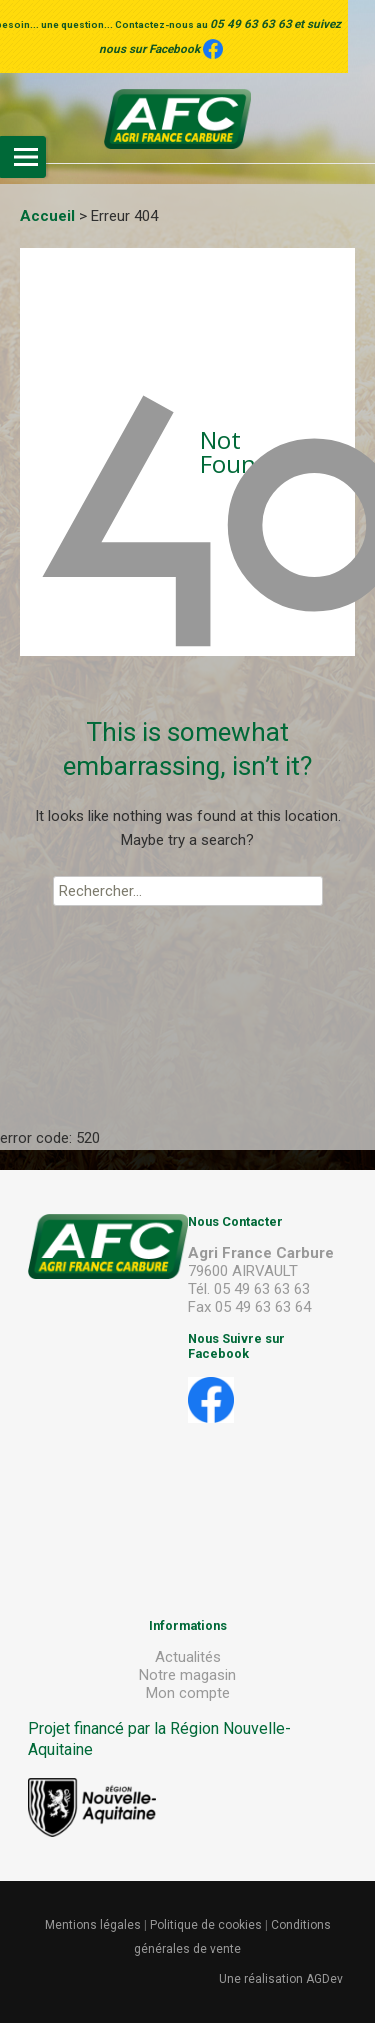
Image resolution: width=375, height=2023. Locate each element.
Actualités (188, 1657)
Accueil (47, 216)
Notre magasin (187, 1675)
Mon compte (188, 1693)
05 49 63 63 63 (251, 24)
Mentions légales (93, 1925)
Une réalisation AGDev (281, 1979)
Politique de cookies (206, 1925)
